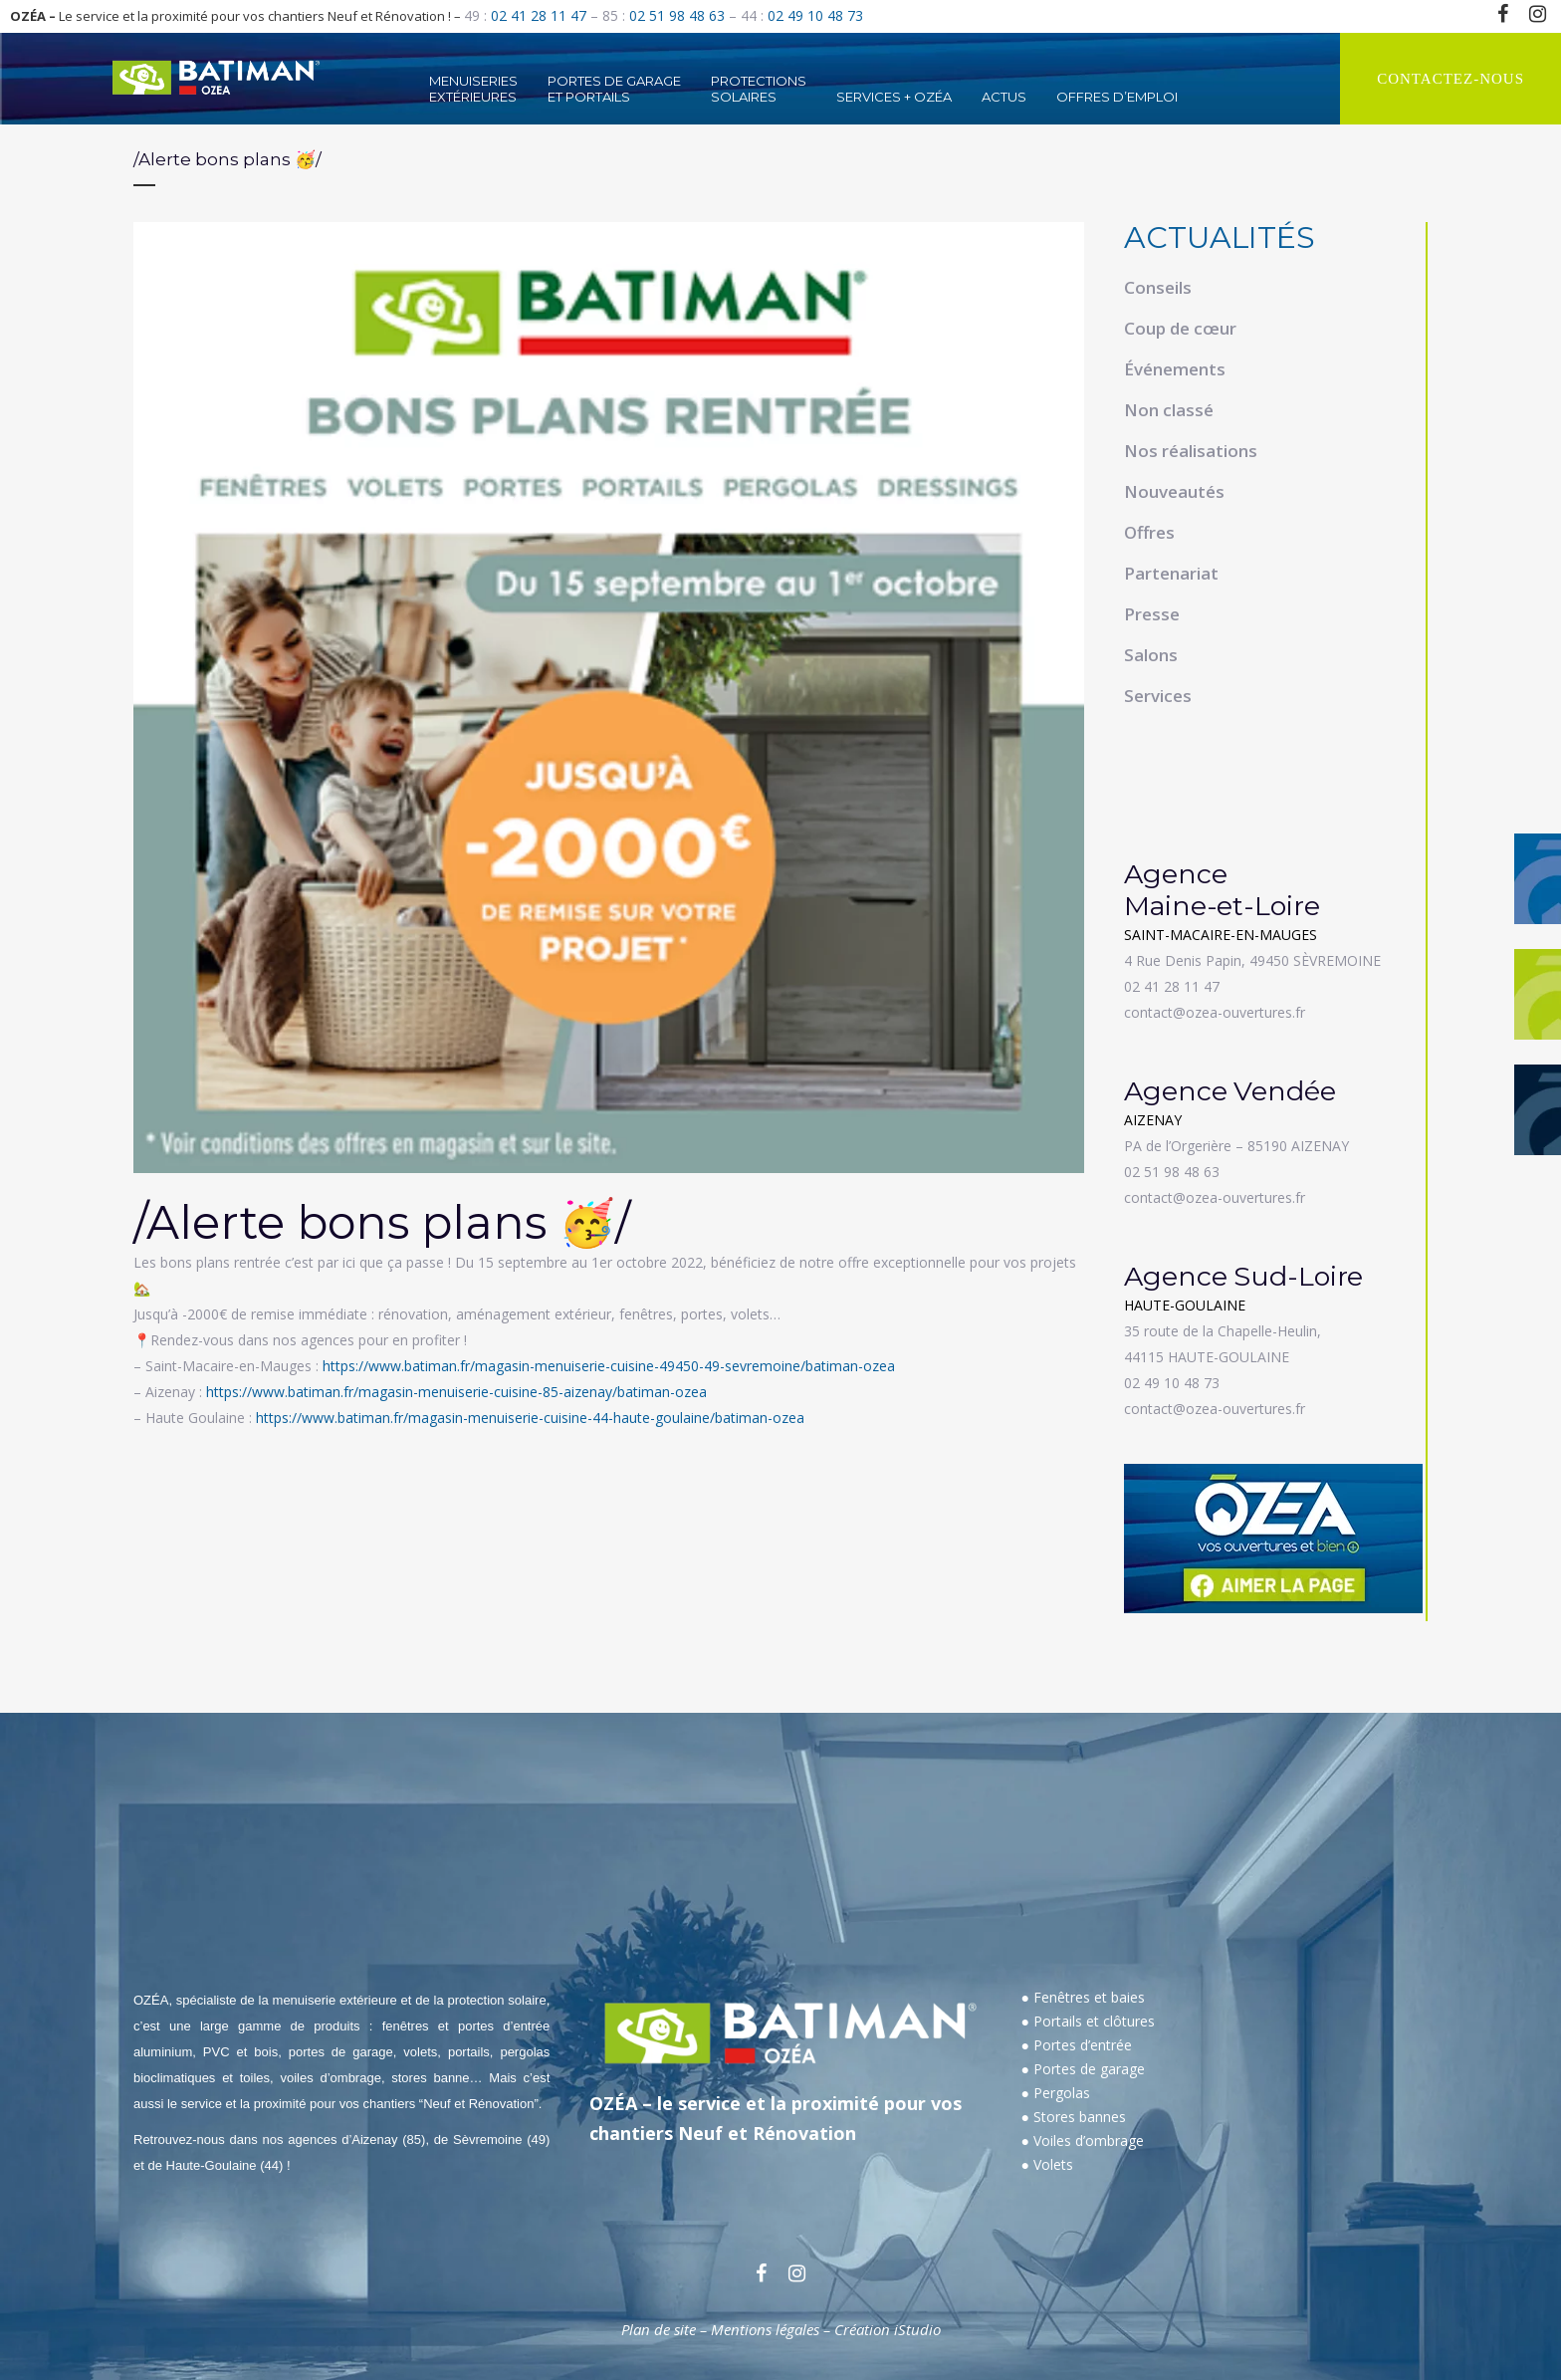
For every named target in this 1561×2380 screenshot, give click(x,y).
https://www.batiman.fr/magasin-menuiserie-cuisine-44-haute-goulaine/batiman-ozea (530, 1417)
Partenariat (1171, 573)
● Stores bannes (1073, 2116)
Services (1158, 695)
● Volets (1047, 2164)
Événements (1175, 368)
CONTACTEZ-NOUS (1450, 79)
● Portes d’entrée (1076, 2044)
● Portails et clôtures (1088, 2021)
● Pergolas (1055, 2092)
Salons (1151, 654)
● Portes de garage (1083, 2068)
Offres (1149, 532)
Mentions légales (765, 2329)
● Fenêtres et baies (1083, 1997)
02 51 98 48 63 (677, 15)
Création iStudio (887, 2329)
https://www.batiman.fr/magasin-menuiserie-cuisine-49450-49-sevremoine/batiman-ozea (609, 1365)
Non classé (1169, 409)
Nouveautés (1174, 491)
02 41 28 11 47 (538, 15)
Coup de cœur (1180, 328)
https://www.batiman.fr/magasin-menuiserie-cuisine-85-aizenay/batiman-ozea (456, 1391)
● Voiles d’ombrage (1082, 2140)
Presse (1152, 613)
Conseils (1158, 287)
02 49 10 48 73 (815, 15)
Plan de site (658, 2329)
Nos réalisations (1190, 450)
